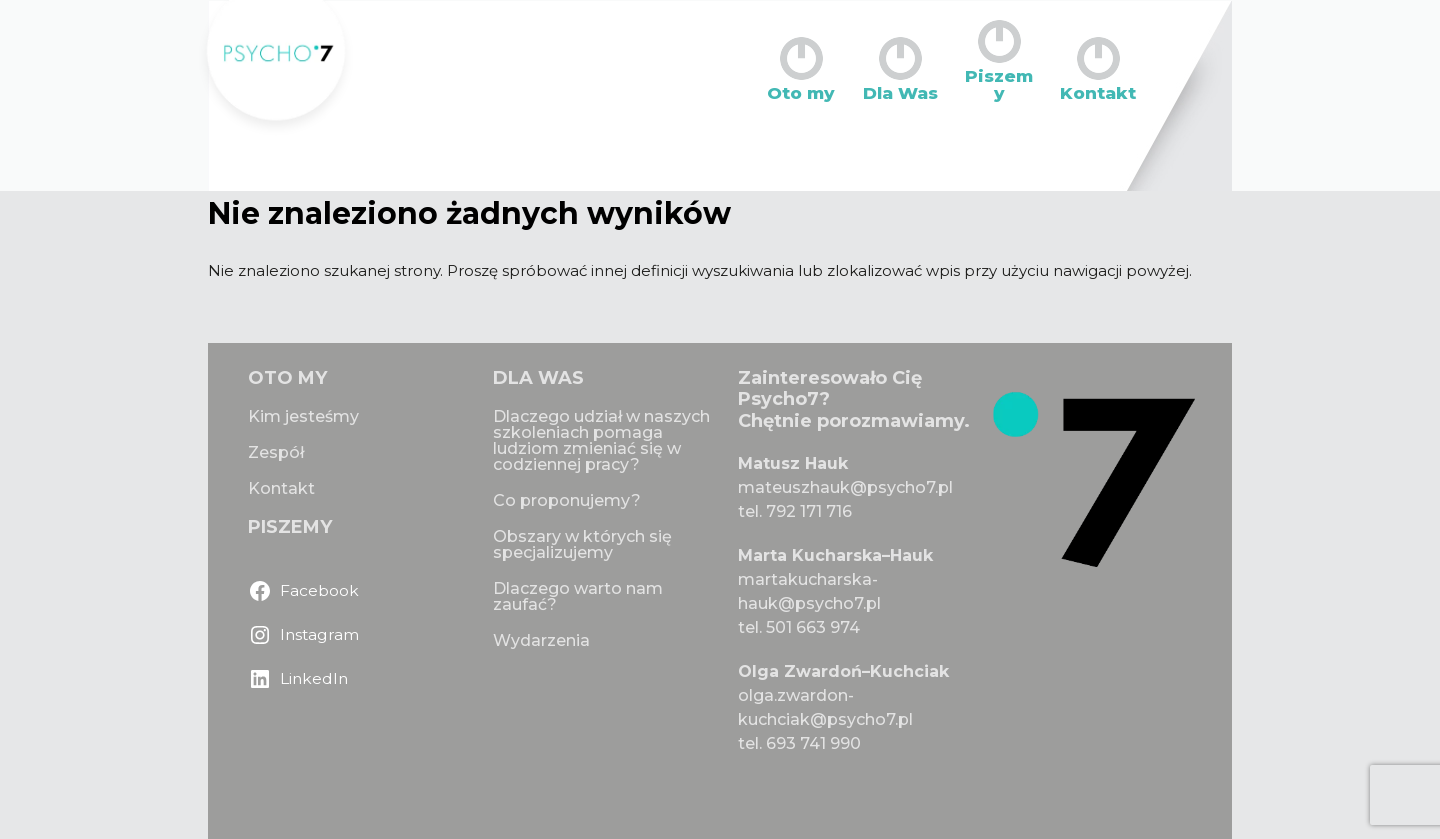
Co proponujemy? (567, 500)
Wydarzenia (541, 640)
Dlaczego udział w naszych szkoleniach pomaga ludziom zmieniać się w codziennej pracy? (601, 440)
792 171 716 (809, 511)
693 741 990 (813, 743)
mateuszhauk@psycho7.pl (845, 487)
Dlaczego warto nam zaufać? (578, 596)
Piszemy (999, 61)
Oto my (801, 69)
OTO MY (287, 378)
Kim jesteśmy (303, 416)
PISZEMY (290, 527)
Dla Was (900, 69)
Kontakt (1098, 69)
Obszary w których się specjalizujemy (582, 544)
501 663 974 (813, 627)
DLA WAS (538, 378)
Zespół (276, 452)
